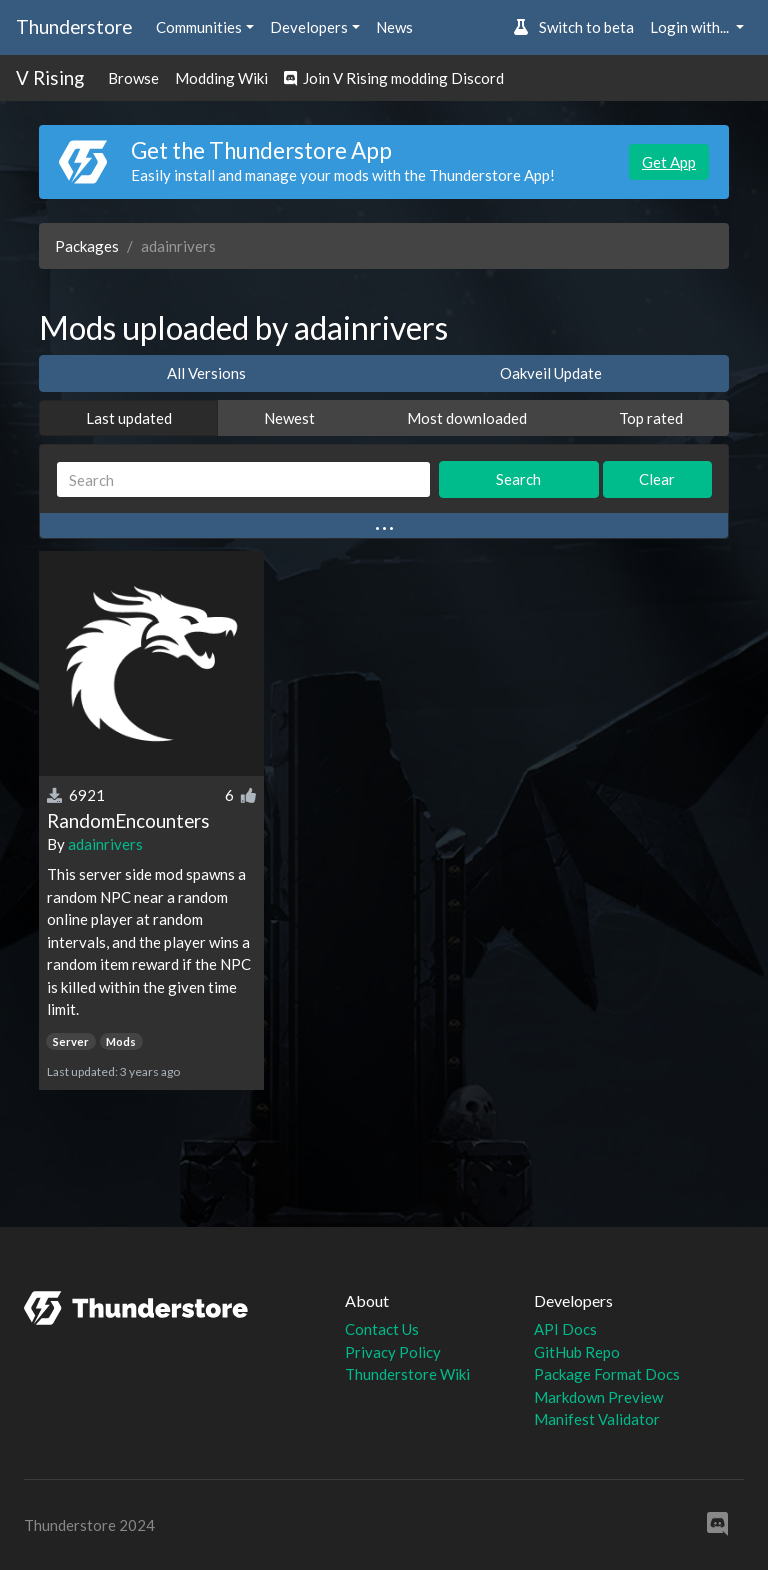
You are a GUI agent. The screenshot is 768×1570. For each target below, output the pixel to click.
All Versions (206, 373)
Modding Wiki (221, 78)
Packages (87, 246)
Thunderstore (74, 26)
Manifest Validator (597, 1419)
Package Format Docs (607, 1374)
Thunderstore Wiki (407, 1374)
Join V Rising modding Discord (394, 78)
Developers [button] (309, 27)
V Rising (50, 77)
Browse (133, 78)
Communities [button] (199, 27)
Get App (669, 162)
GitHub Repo (577, 1352)
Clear (657, 479)
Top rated (651, 418)
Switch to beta (573, 27)
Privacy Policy (393, 1352)
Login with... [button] (691, 27)
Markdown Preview (598, 1397)
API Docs (565, 1329)
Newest (289, 418)
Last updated (129, 418)
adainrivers (105, 844)
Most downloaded (467, 418)
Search (518, 479)
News (394, 27)
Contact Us (382, 1329)
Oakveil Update (551, 373)
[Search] (243, 479)
